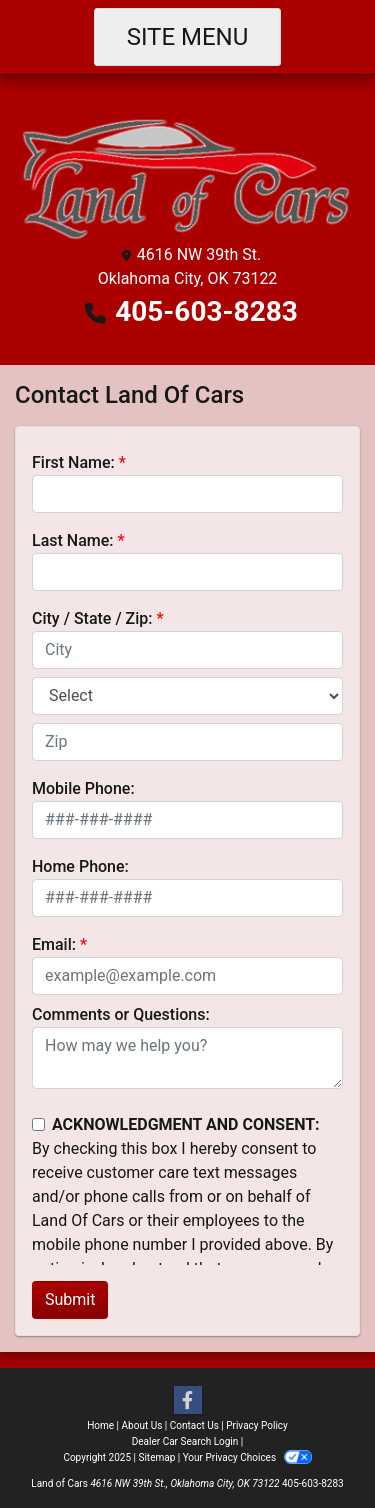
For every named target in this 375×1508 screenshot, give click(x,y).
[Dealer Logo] (187, 173)
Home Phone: (80, 866)
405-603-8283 (206, 311)
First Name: (73, 462)
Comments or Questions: (121, 1014)
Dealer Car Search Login (185, 1441)
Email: (54, 944)
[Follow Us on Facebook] (188, 1401)
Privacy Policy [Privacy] (257, 1425)
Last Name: (73, 540)
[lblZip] (187, 742)
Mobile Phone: (83, 788)
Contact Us (194, 1425)
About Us (142, 1425)
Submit (70, 1299)
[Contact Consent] (38, 1124)
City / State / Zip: (92, 618)
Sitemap (156, 1457)
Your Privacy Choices (247, 1457)
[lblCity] (187, 650)
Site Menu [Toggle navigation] (188, 37)
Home (100, 1425)
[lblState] (187, 696)
